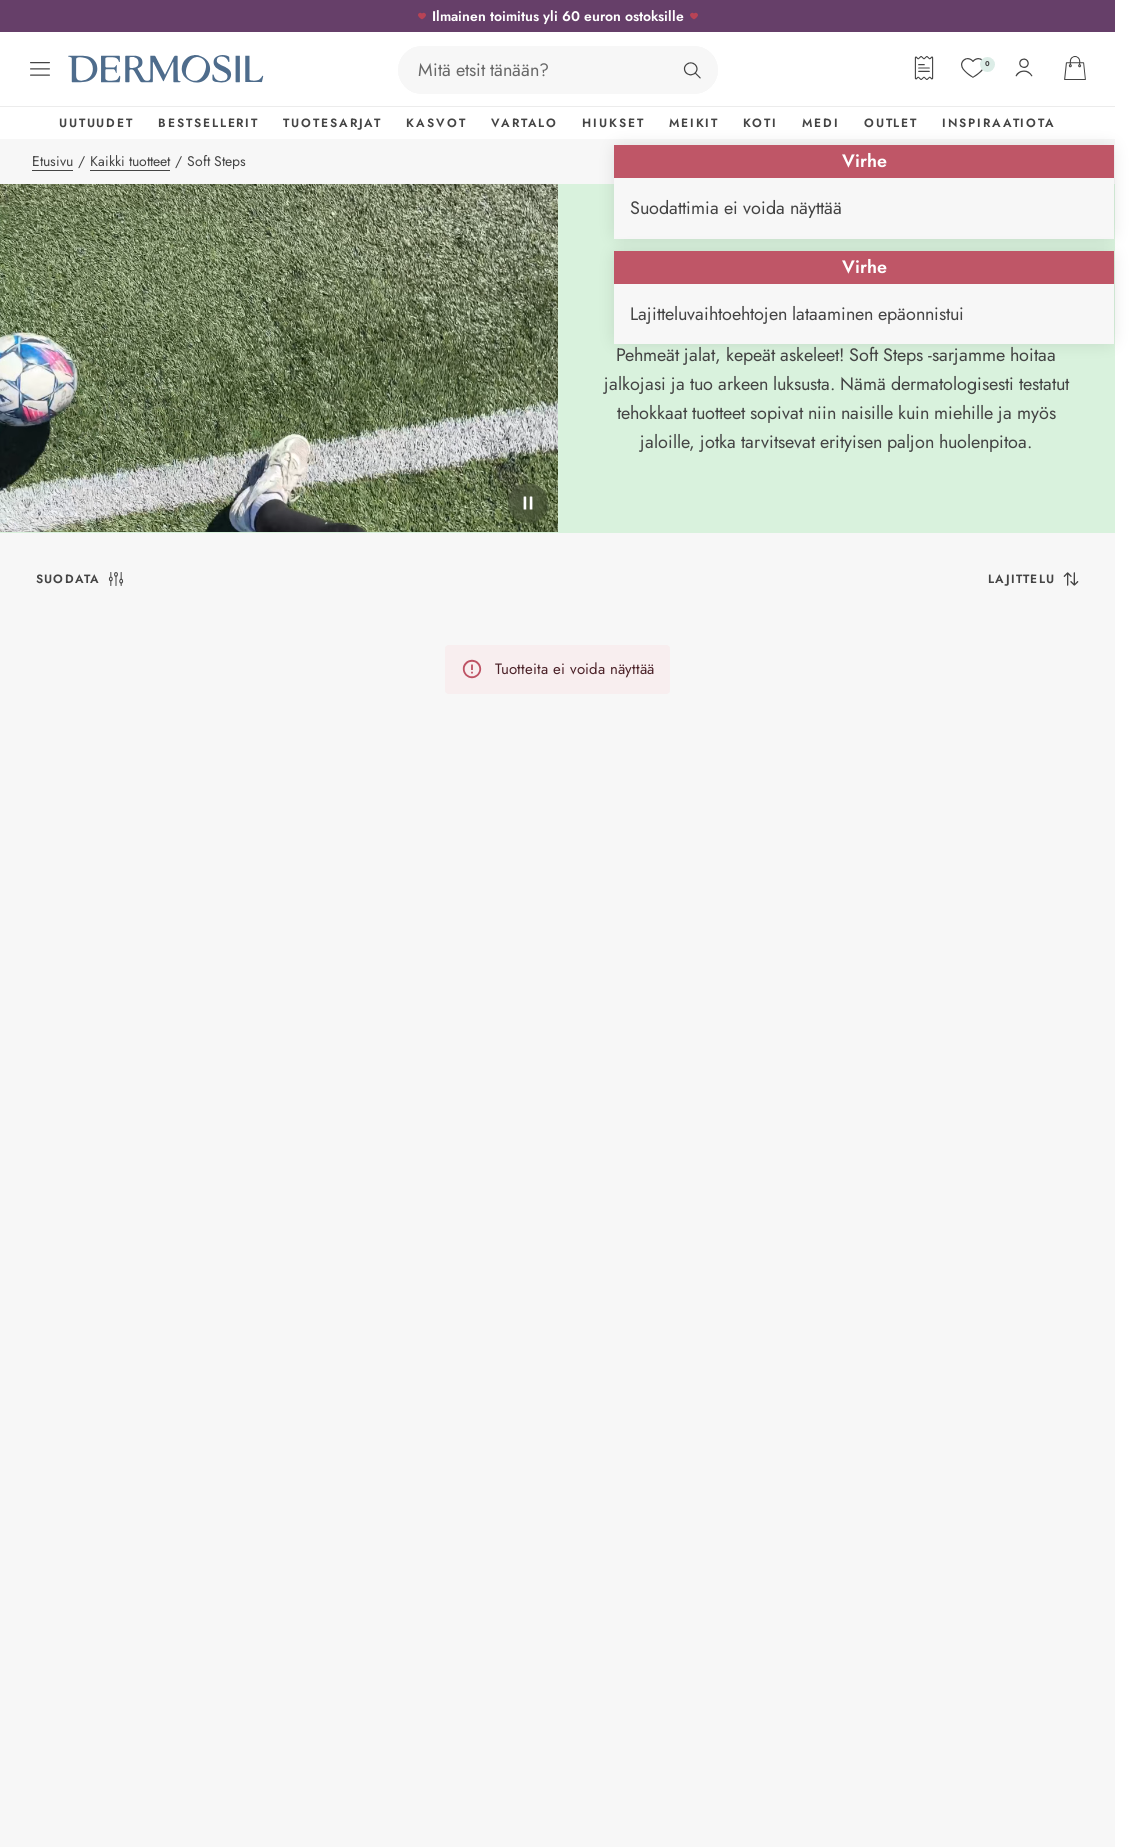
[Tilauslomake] (924, 68)
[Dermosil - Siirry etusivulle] (168, 69)
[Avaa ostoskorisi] (1075, 68)
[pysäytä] (528, 503)
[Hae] (692, 70)
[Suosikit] (973, 68)
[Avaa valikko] (40, 69)
